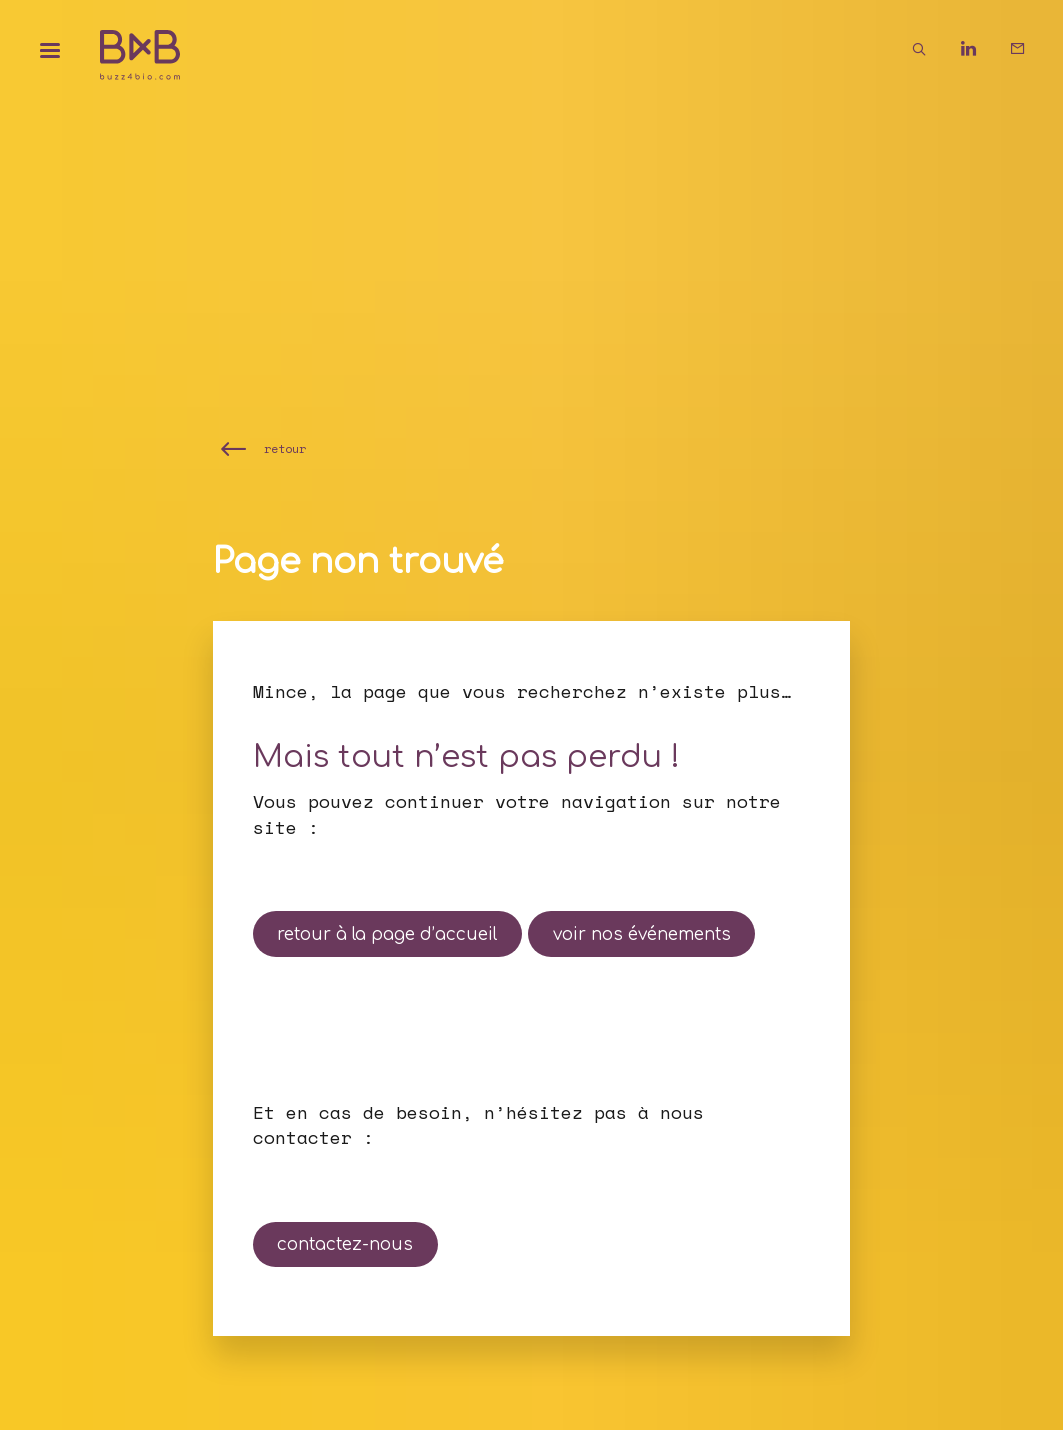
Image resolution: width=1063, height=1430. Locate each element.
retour (285, 448)
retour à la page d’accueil (387, 934)
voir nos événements (642, 934)
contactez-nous (345, 1244)
